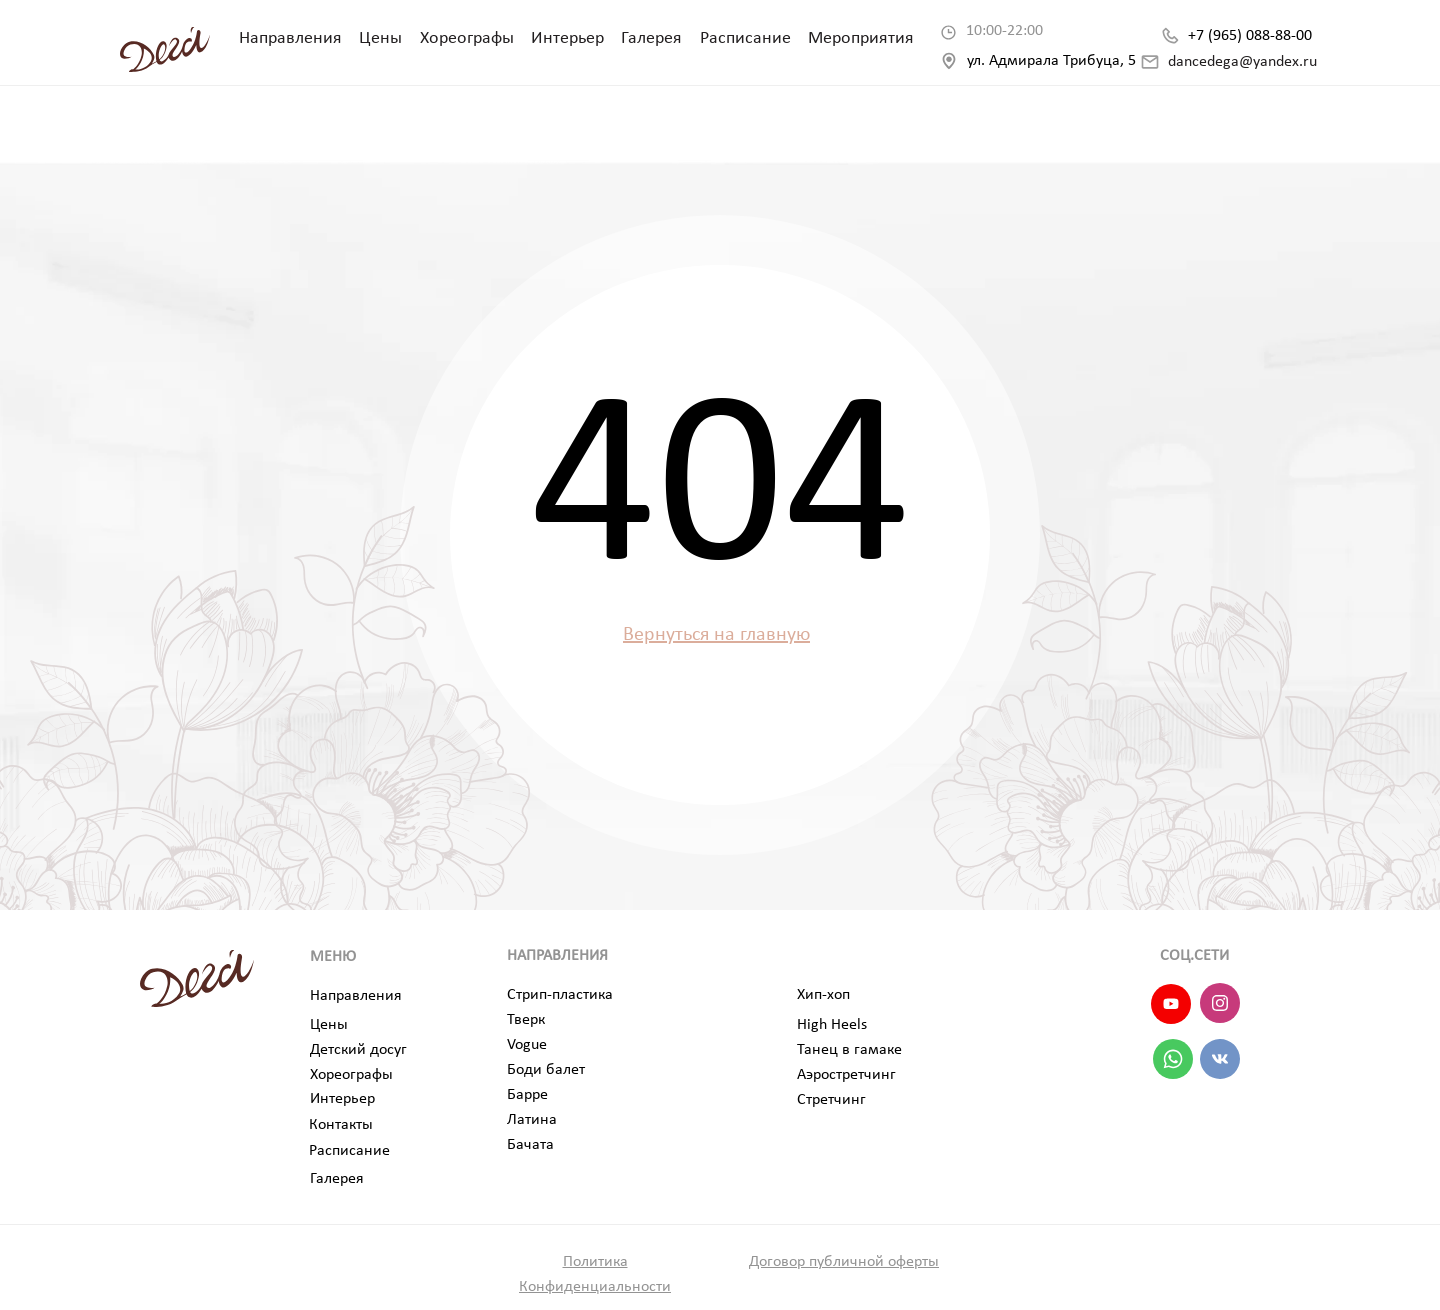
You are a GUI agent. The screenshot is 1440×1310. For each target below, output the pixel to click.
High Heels (832, 1025)
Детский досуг (358, 1050)
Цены (380, 38)
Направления (290, 38)
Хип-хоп (823, 995)
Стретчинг (831, 1100)
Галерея (651, 38)
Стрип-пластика (560, 995)
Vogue (527, 1045)
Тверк (526, 1020)
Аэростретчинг (846, 1075)
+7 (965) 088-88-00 (1250, 36)
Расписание (745, 38)
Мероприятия (861, 38)
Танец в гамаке (849, 1050)
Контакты (341, 1125)
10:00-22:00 (1004, 31)
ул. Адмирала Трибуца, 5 (1051, 61)
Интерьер (567, 38)
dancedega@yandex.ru (1242, 62)
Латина (532, 1120)
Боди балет (546, 1070)
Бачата (530, 1145)
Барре (527, 1095)
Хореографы (467, 38)
